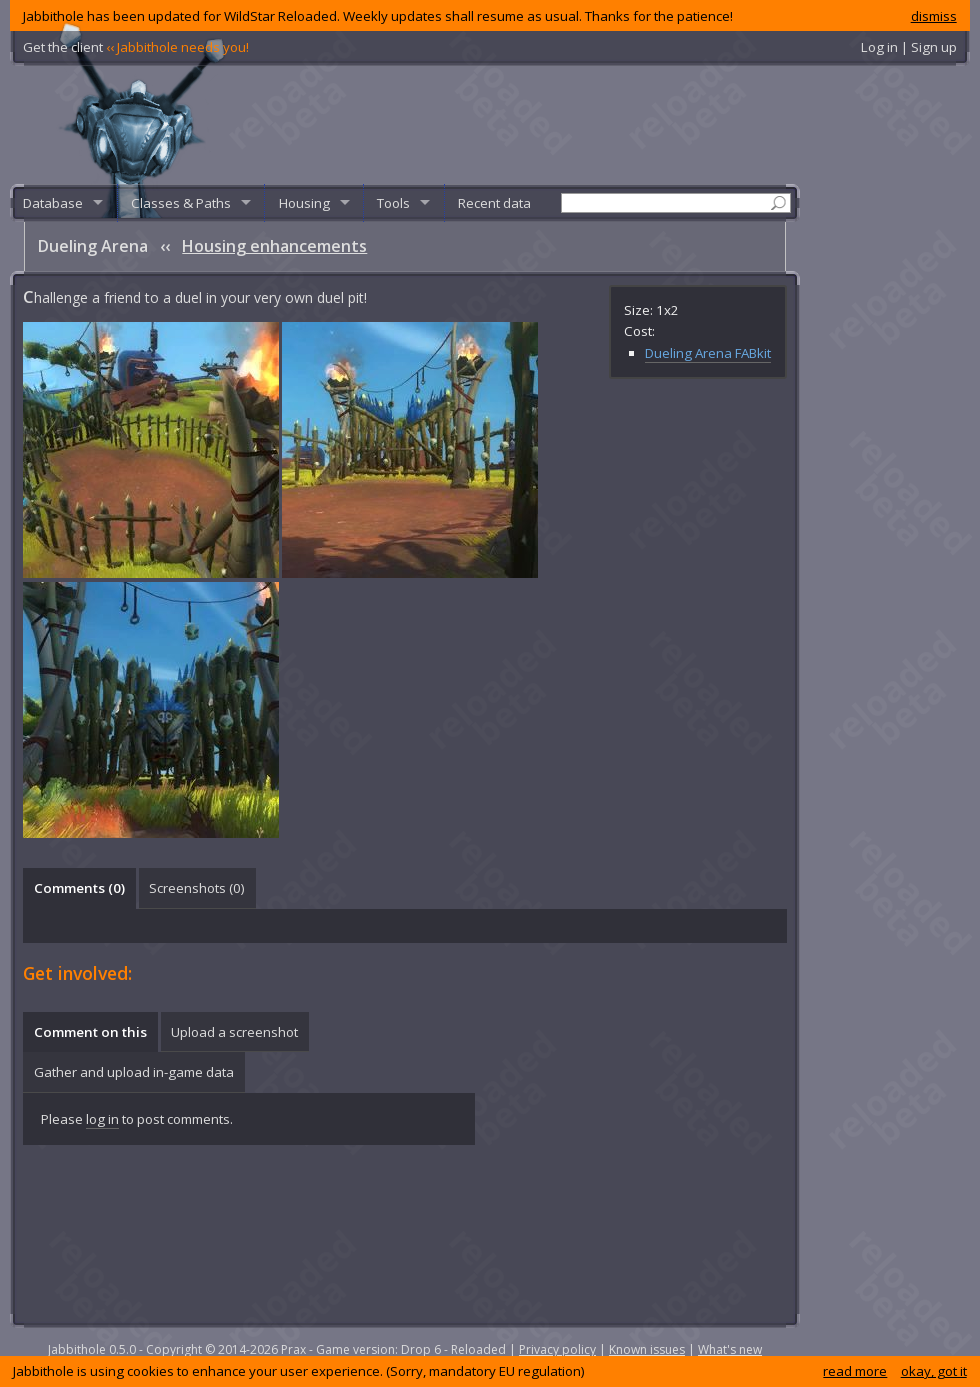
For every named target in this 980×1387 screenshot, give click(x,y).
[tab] (79, 888)
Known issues (647, 1349)
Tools (393, 203)
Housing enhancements (274, 246)
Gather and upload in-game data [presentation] (134, 1072)
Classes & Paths (181, 203)
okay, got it (934, 1371)
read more (855, 1371)
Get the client (136, 47)
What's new (730, 1349)
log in (102, 1119)
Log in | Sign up (909, 47)
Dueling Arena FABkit (708, 353)
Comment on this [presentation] (90, 1032)
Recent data (494, 203)
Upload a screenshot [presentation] (234, 1032)
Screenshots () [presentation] (197, 888)
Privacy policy (557, 1349)
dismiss (934, 16)
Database (53, 203)
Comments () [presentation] (79, 888)
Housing (304, 203)
